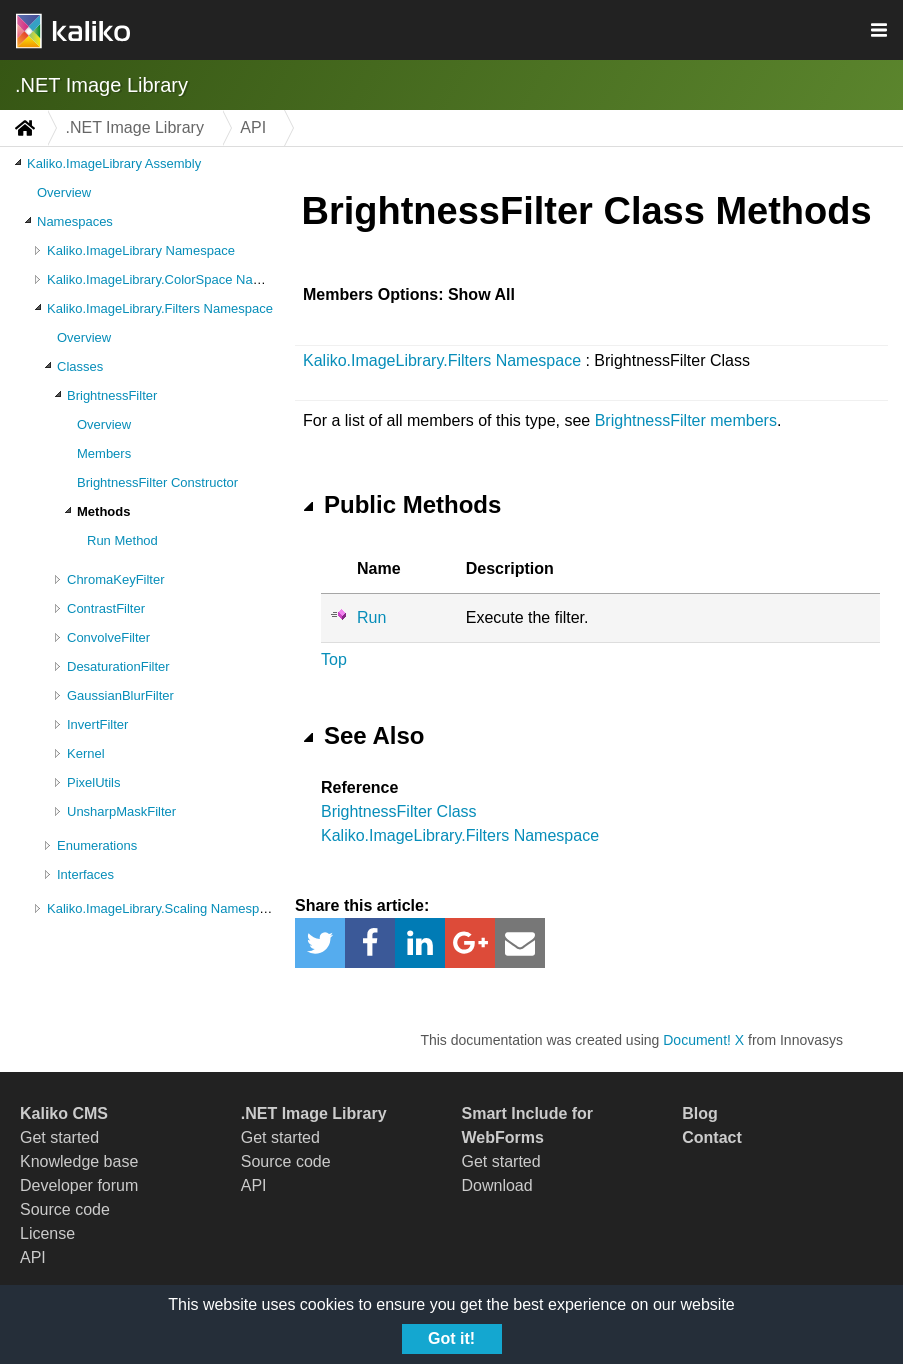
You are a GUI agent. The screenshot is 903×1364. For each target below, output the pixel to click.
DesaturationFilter (118, 666)
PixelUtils (93, 782)
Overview (64, 192)
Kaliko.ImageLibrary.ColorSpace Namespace (176, 279)
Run (371, 617)
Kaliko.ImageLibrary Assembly (114, 163)
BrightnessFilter (112, 395)
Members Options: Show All (409, 294)
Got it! (451, 1338)
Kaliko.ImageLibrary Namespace (141, 250)
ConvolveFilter (108, 637)
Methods (103, 511)
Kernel (86, 753)
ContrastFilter (106, 608)
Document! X (703, 1040)
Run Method (122, 540)
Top (334, 659)
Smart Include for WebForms (528, 1125)
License (47, 1233)
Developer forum (79, 1185)
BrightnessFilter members (686, 420)
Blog (700, 1113)
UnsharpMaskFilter (121, 811)
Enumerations (97, 845)
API (33, 1257)
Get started (59, 1137)
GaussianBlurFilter (120, 695)
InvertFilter (97, 724)
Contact (712, 1137)
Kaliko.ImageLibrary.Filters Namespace (160, 308)
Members (104, 453)
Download (497, 1185)
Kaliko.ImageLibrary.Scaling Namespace (163, 908)
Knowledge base (79, 1161)
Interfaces (85, 874)
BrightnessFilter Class (399, 811)
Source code (65, 1209)
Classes (80, 366)
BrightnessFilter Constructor (157, 482)
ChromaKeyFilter (116, 579)
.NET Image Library (101, 85)
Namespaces (75, 221)
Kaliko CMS (64, 1113)
